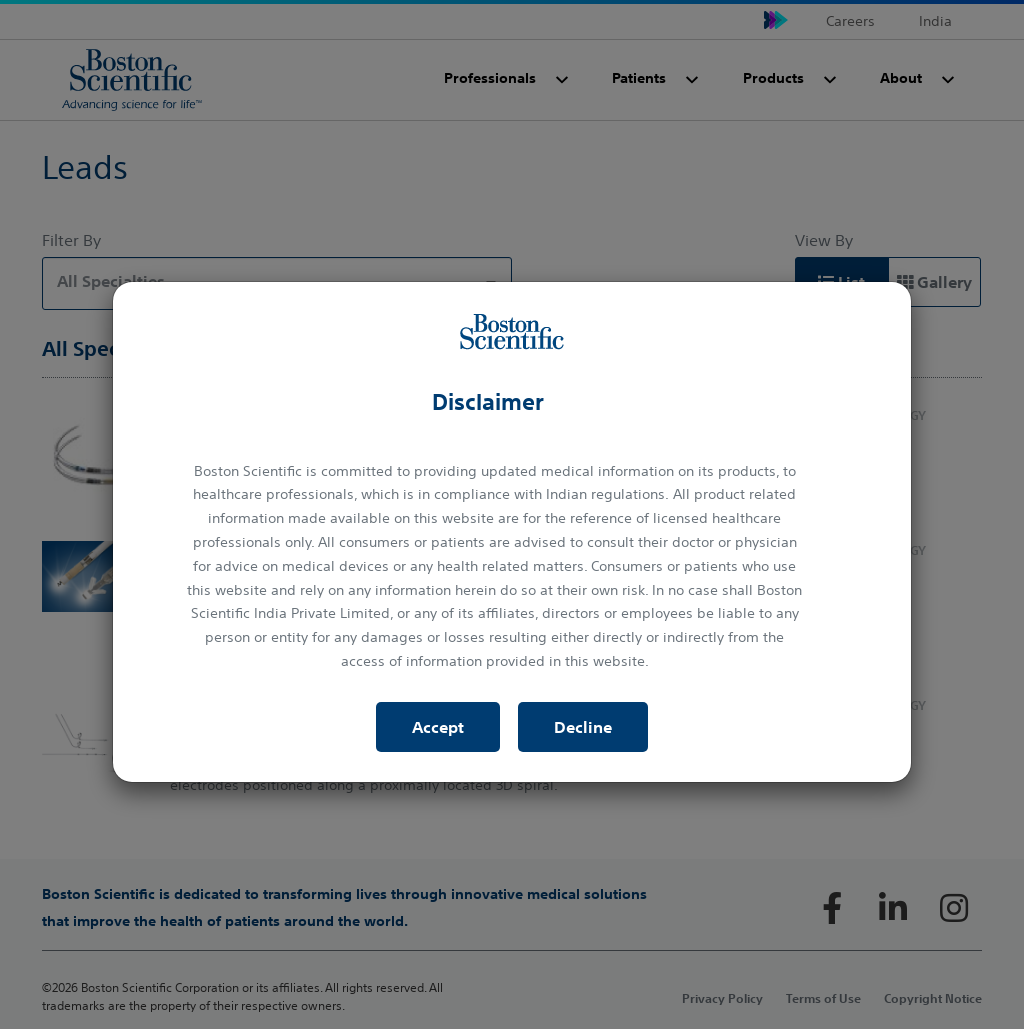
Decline (583, 727)
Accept (438, 727)
